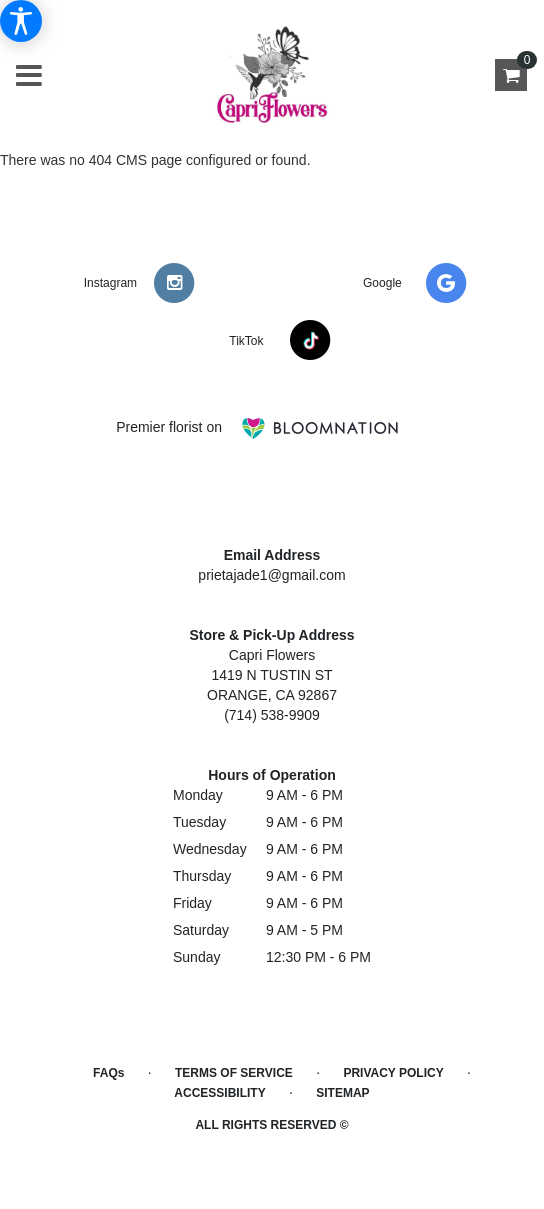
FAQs (108, 1073)
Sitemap (342, 1093)
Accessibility (219, 1093)
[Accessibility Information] (21, 21)
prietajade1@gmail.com (271, 575)
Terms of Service (234, 1073)
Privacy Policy (393, 1073)
